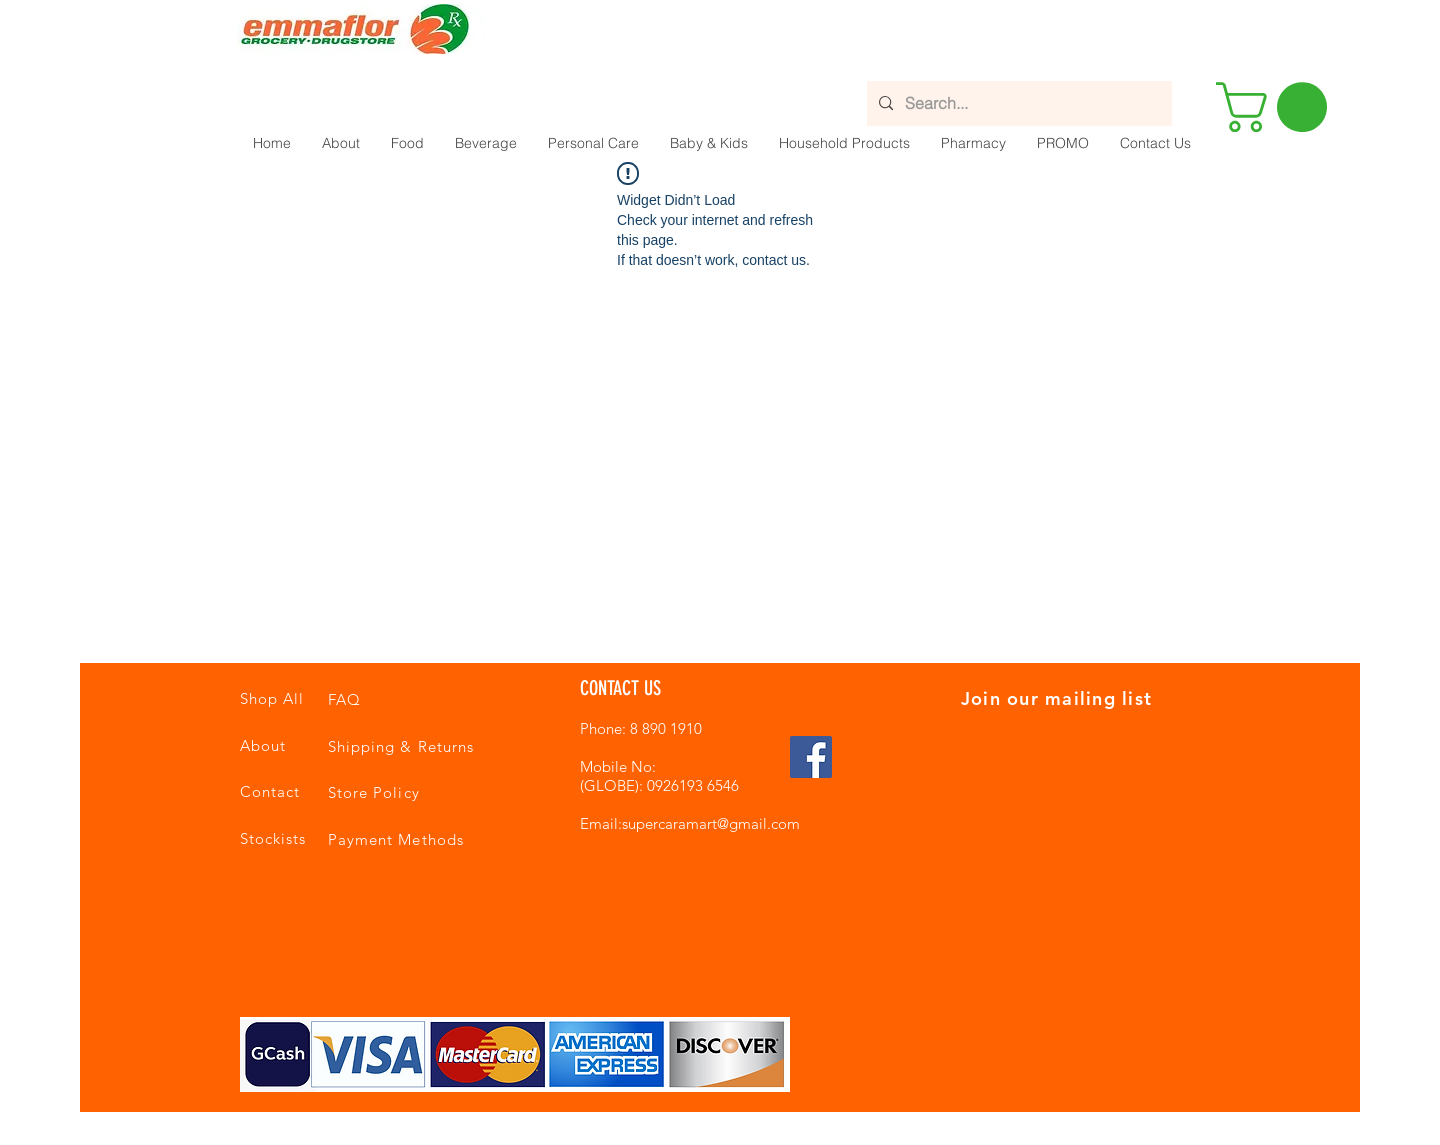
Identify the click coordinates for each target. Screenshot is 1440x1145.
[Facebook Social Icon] (811, 757)
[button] (407, 143)
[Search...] (1017, 103)
